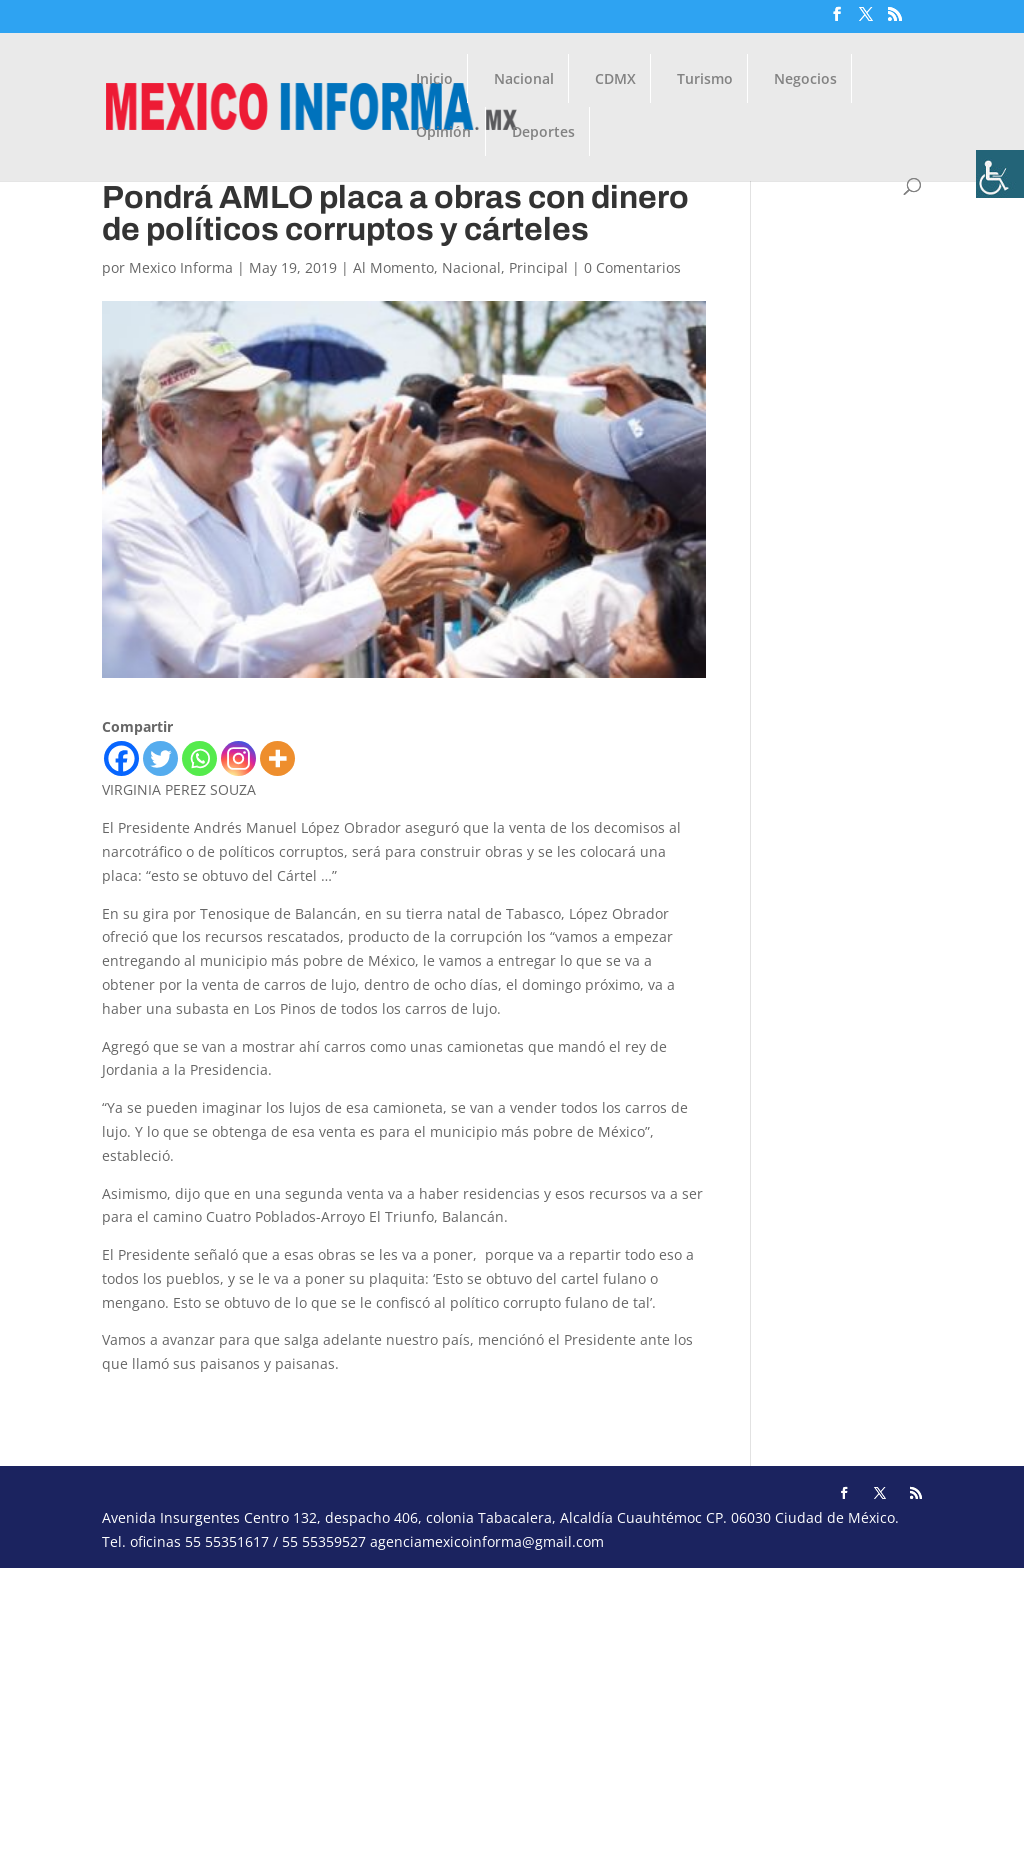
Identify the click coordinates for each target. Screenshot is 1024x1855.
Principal (538, 267)
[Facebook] (121, 758)
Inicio (434, 80)
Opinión (443, 133)
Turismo (705, 80)
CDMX (615, 80)
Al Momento (393, 267)
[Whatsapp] (199, 758)
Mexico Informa (181, 267)
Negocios (805, 80)
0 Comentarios (632, 267)
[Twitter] (160, 758)
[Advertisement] (512, 1708)
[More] (277, 758)
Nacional (524, 80)
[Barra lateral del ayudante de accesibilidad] (1000, 174)
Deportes (543, 133)
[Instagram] (238, 758)
